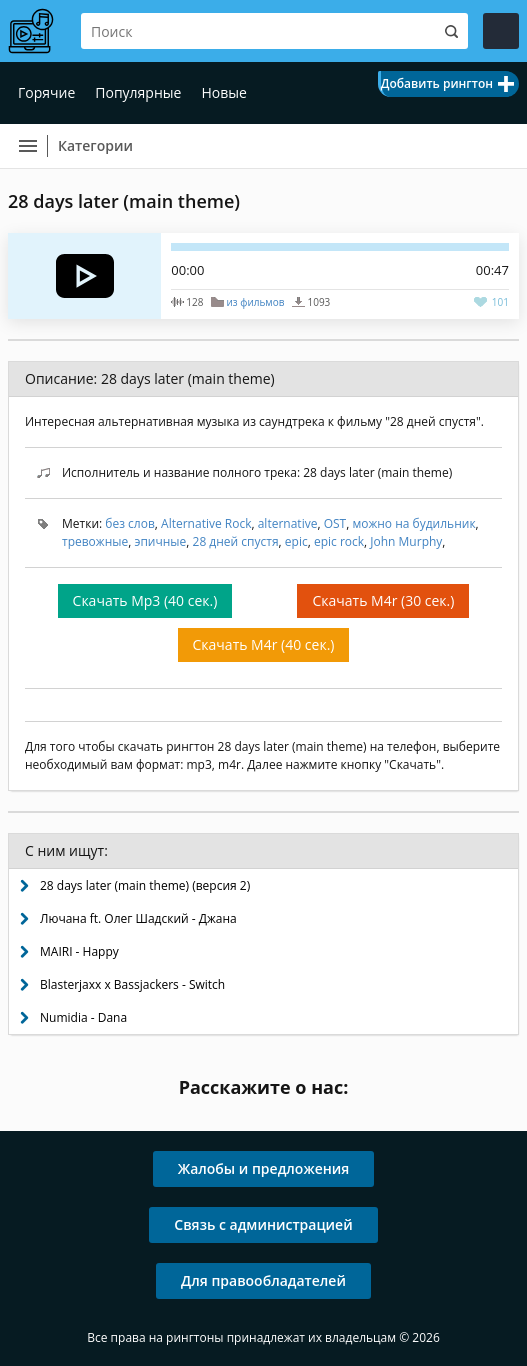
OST (335, 523)
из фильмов (255, 302)
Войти (501, 31)
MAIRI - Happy (79, 951)
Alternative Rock (206, 523)
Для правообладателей (263, 1280)
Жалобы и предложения (264, 1168)
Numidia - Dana (83, 1017)
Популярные (138, 92)
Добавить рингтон (437, 83)
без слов (130, 523)
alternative (288, 523)
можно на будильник (413, 523)
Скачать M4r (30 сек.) (383, 600)
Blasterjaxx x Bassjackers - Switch (132, 984)
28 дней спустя (236, 541)
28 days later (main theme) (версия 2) (145, 885)
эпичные (160, 541)
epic (296, 541)
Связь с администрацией (263, 1224)
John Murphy (406, 541)
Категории (95, 145)
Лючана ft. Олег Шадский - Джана (138, 918)
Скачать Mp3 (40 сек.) (145, 600)
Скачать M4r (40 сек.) (264, 644)
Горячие (46, 92)
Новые (223, 92)
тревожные (95, 541)
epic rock (339, 541)
